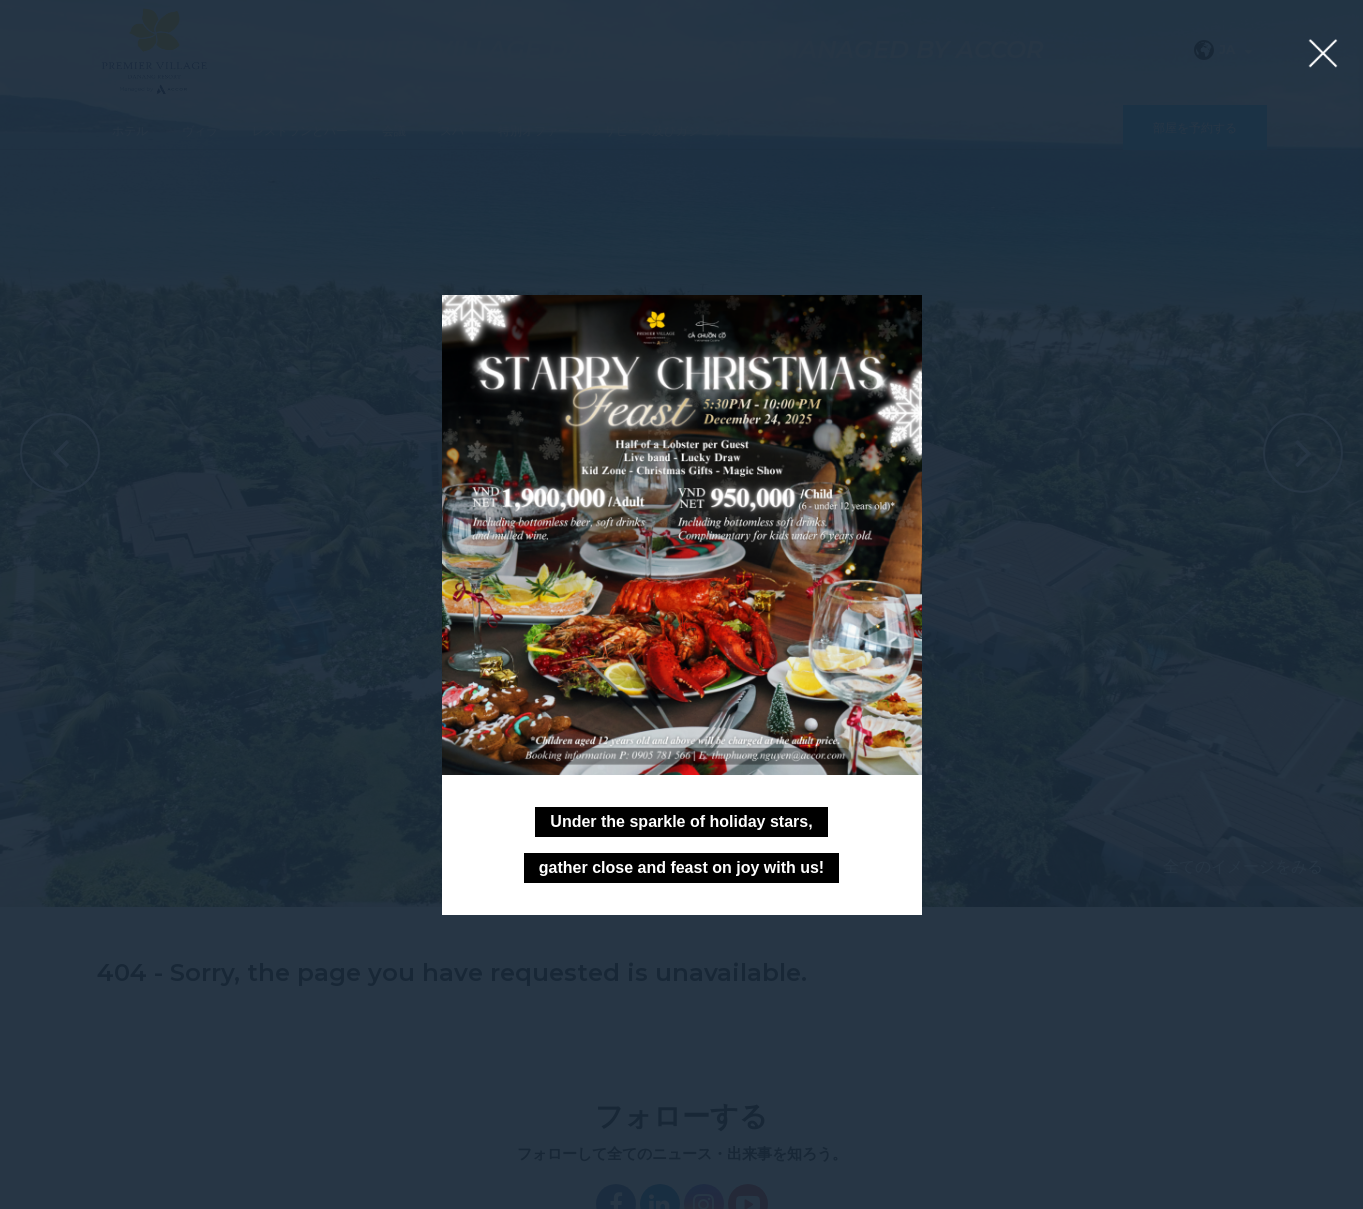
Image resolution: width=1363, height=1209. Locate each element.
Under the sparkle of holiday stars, (681, 821)
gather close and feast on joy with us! (681, 867)
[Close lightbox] (1323, 55)
